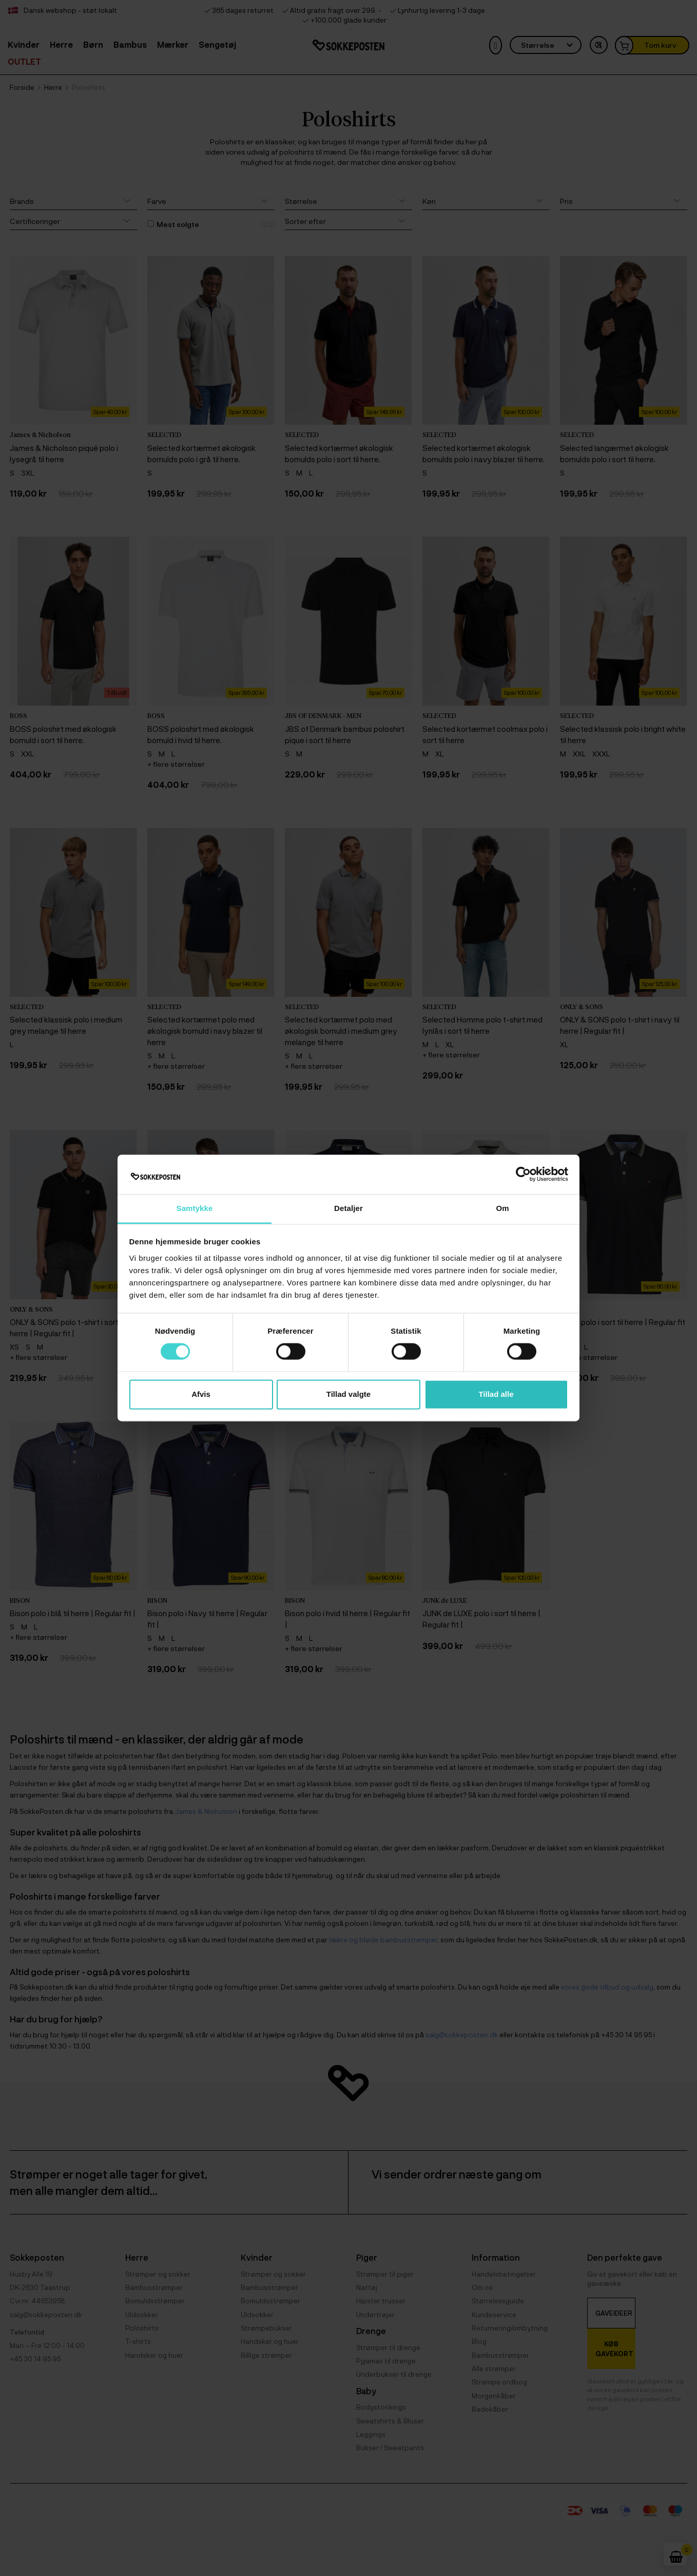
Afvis (200, 1394)
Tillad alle (495, 1394)
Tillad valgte (348, 1394)
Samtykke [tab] (195, 1208)
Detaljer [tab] (348, 1208)
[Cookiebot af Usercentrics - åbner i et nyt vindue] (523, 1174)
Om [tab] (502, 1208)
